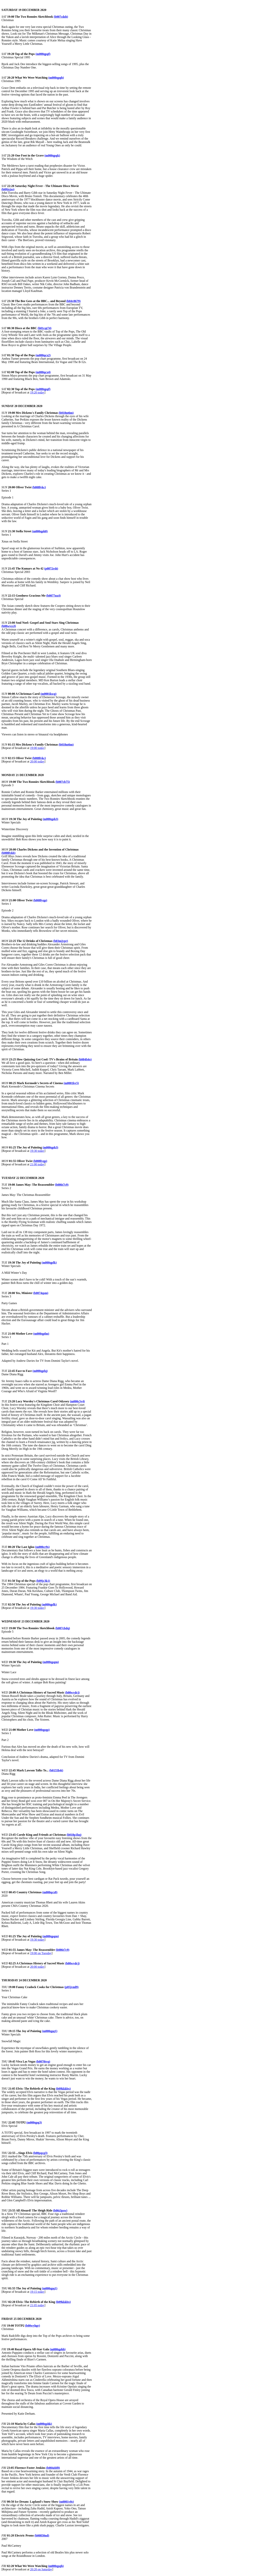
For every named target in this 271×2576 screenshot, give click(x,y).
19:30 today (37, 1150)
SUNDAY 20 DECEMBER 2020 (22, 406)
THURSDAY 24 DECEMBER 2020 (24, 1980)
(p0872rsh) (51, 568)
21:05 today (37, 2305)
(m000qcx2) (43, 355)
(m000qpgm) (50, 1662)
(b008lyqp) (40, 900)
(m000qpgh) (56, 77)
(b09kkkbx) (63, 2088)
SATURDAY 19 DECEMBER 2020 (24, 9)
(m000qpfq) (40, 1370)
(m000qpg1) (49, 2031)
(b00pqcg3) (40, 2153)
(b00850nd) (42, 2535)
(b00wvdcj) (72, 1692)
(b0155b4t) (56, 1770)
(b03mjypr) (60, 940)
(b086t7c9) (62, 1184)
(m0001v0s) (66, 2501)
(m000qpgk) (52, 155)
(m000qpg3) (34, 2122)
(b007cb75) (63, 781)
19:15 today (37, 2291)
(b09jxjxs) (8, 189)
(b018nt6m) (66, 412)
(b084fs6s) (85, 1059)
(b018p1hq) (74, 1834)
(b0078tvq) (43, 2061)
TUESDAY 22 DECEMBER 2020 (23, 1177)
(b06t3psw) (60, 2210)
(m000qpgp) (42, 1729)
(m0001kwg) (48, 693)
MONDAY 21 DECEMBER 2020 (23, 775)
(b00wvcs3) (9, 626)
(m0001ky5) (71, 1083)
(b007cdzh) (61, 16)
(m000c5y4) (77, 1401)
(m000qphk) (44, 2423)
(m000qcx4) (43, 372)
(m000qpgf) (43, 53)
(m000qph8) (40, 531)
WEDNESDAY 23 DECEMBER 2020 (25, 1621)
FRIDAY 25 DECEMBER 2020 (22, 2318)
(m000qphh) (58, 2349)
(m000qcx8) (49, 1892)
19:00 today (37, 748)
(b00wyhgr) (32, 2325)
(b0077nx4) (53, 595)
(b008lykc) (39, 487)
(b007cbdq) (62, 1628)
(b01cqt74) (44, 328)
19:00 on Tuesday (41, 1953)
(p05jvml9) (71, 1987)
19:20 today (37, 392)
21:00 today (37, 1164)
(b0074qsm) (40, 1293)
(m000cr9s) (42, 1546)
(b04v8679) (73, 301)
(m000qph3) (50, 819)
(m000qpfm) (41, 1333)
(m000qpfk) (49, 1262)
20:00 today (37, 761)
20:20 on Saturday (41, 2569)
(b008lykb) (8, 852)
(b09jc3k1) (43, 1580)
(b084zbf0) (53, 2467)
